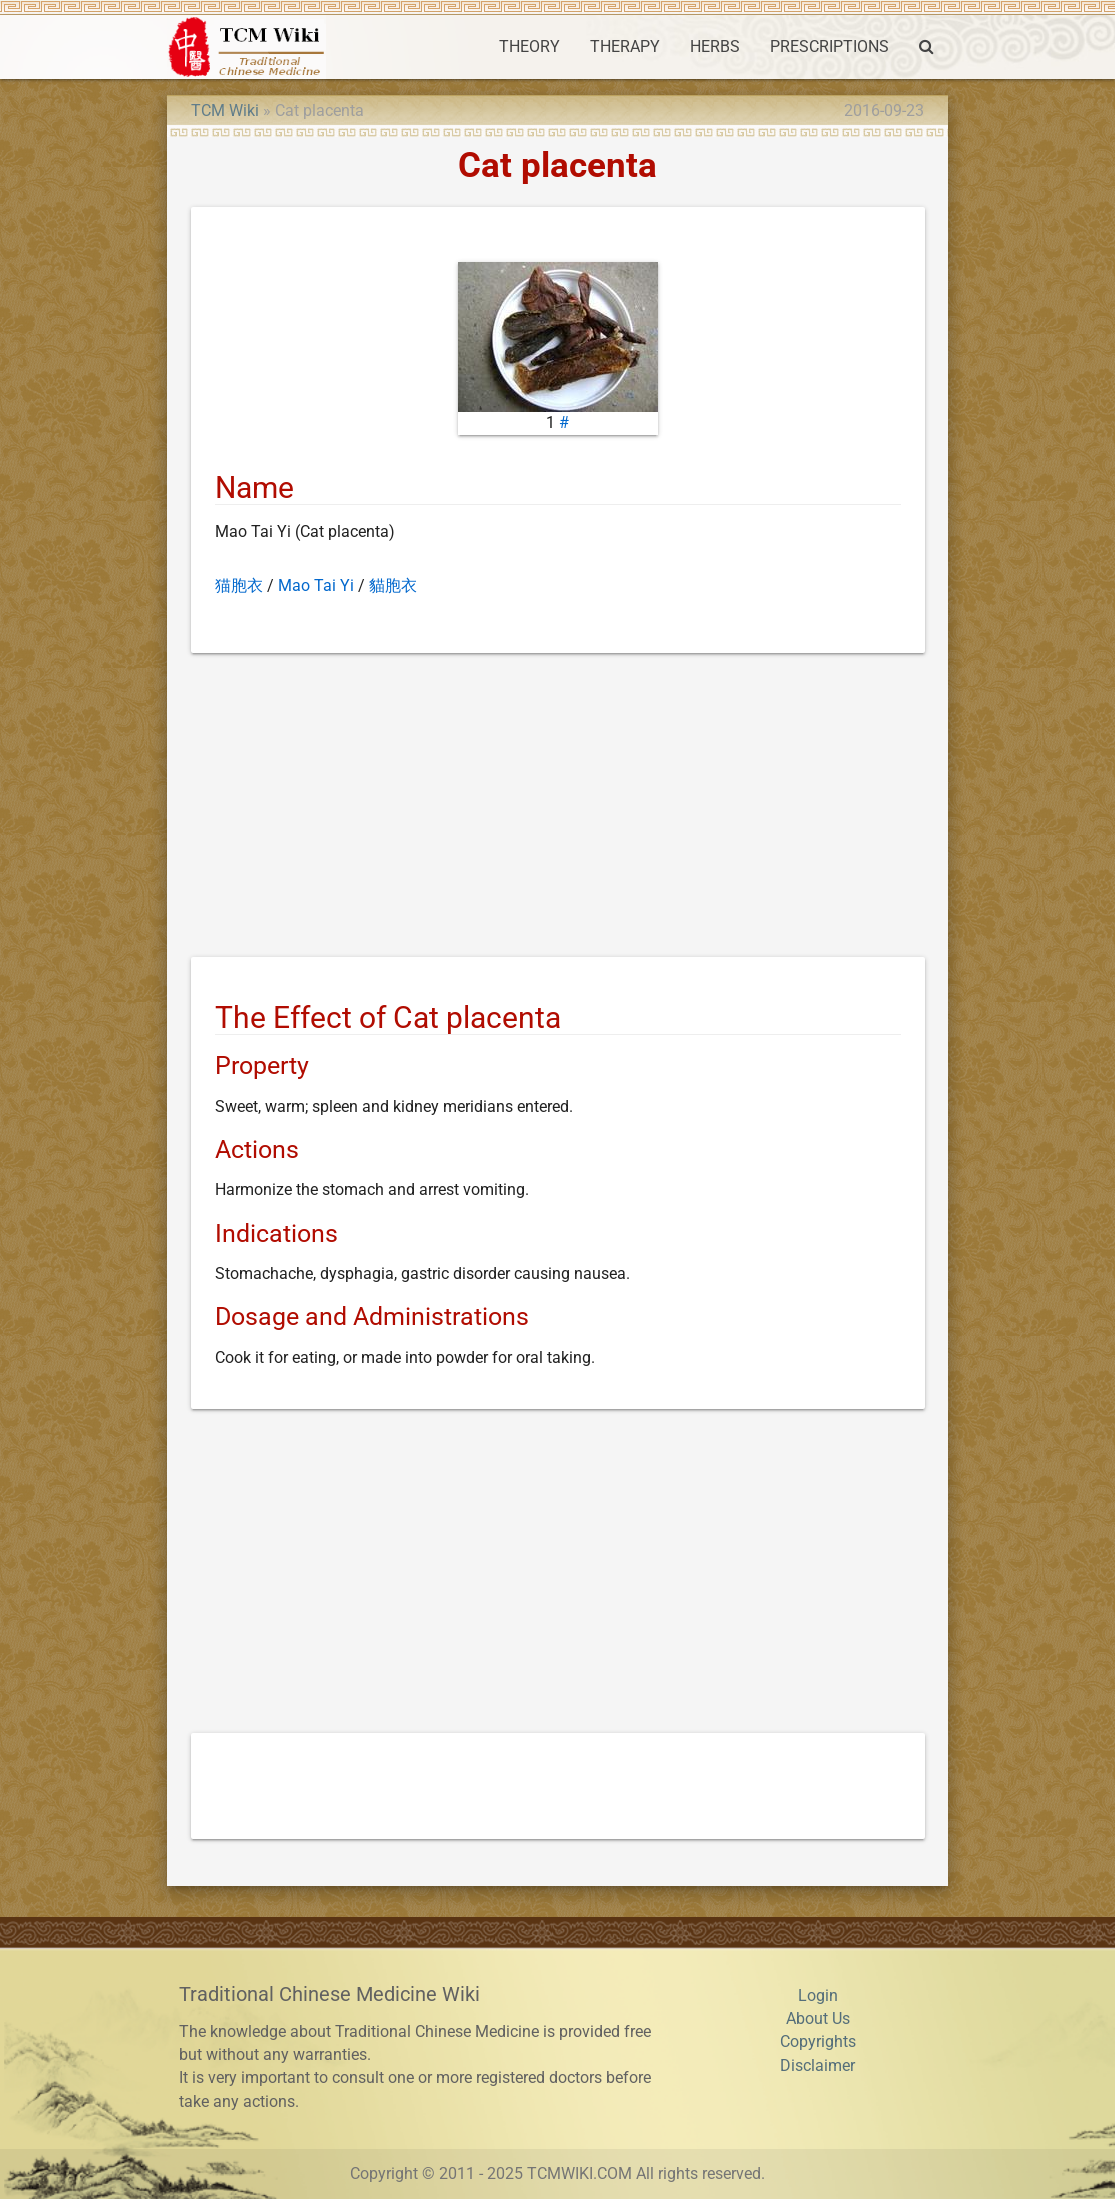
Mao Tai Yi (316, 586)
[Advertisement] (558, 809)
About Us (818, 2019)
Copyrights (818, 2042)
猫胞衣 (239, 586)
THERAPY (625, 47)
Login (818, 1996)
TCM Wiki (225, 111)
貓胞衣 (393, 586)
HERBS (715, 47)
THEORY (529, 47)
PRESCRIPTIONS (829, 47)
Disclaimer (817, 2066)
